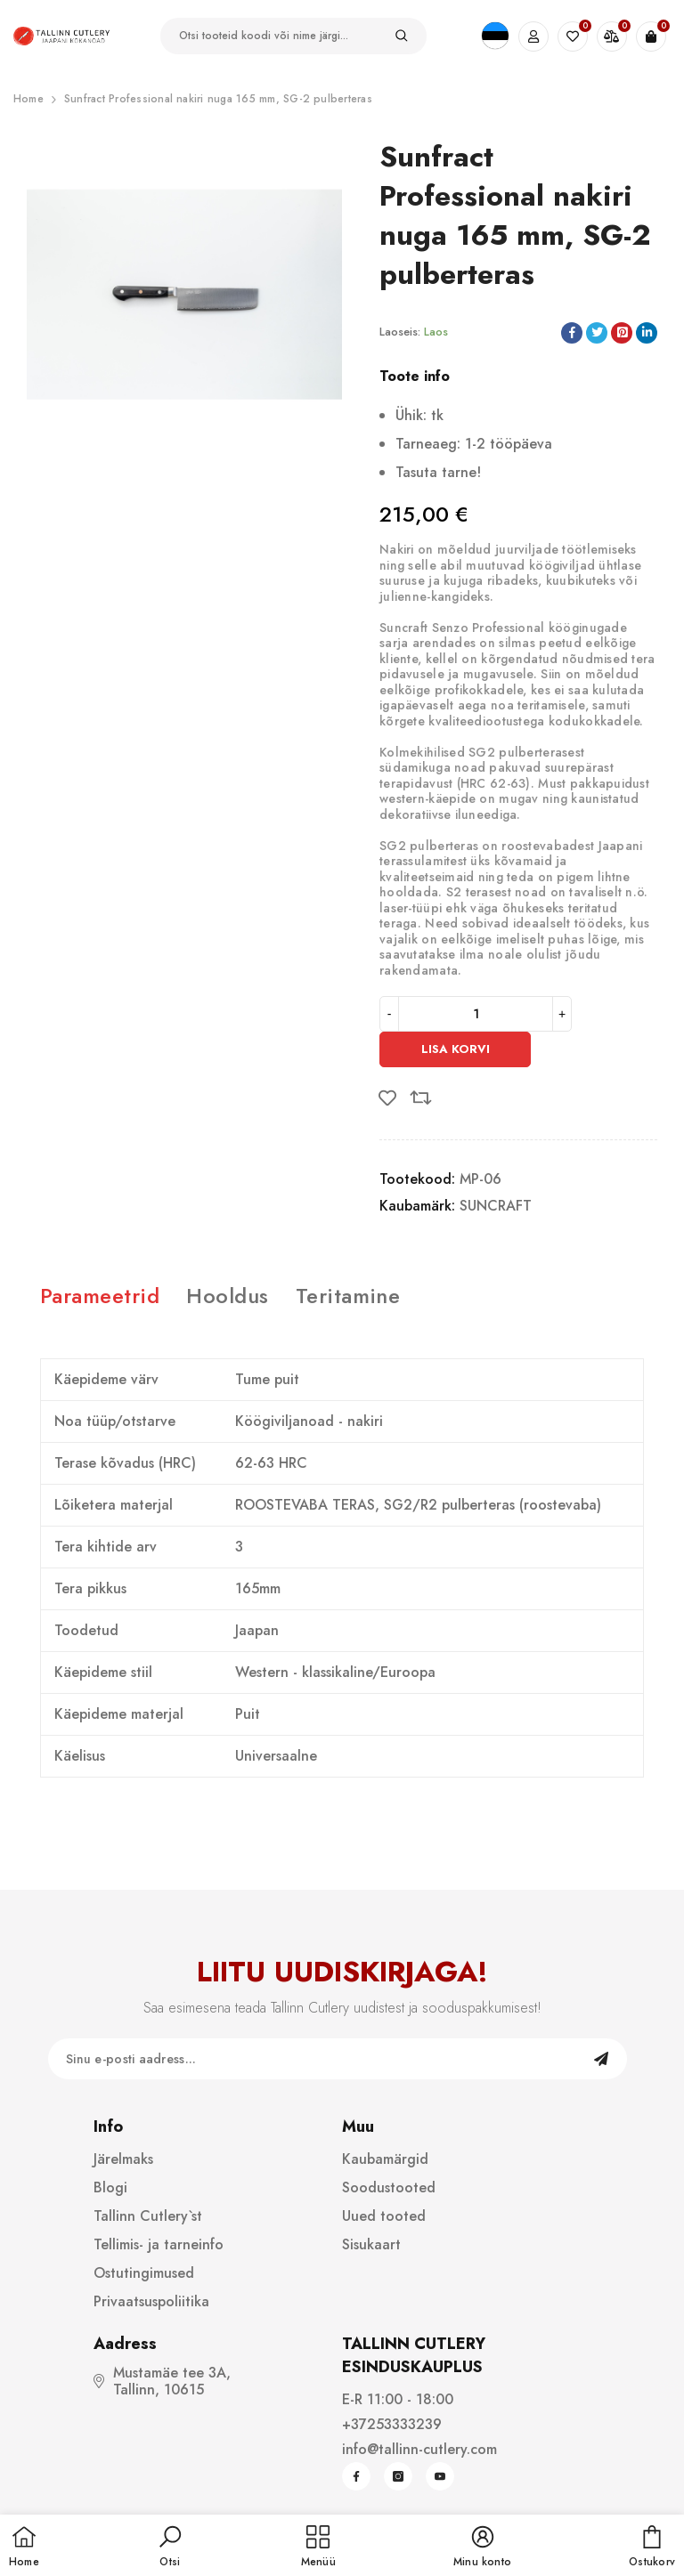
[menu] (318, 2547)
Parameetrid (99, 1295)
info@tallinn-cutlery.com (419, 2449)
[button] (170, 2547)
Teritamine (348, 1295)
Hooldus (227, 1295)
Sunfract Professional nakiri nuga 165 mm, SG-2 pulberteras (218, 99)
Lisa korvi (455, 1049)
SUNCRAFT (496, 1205)
